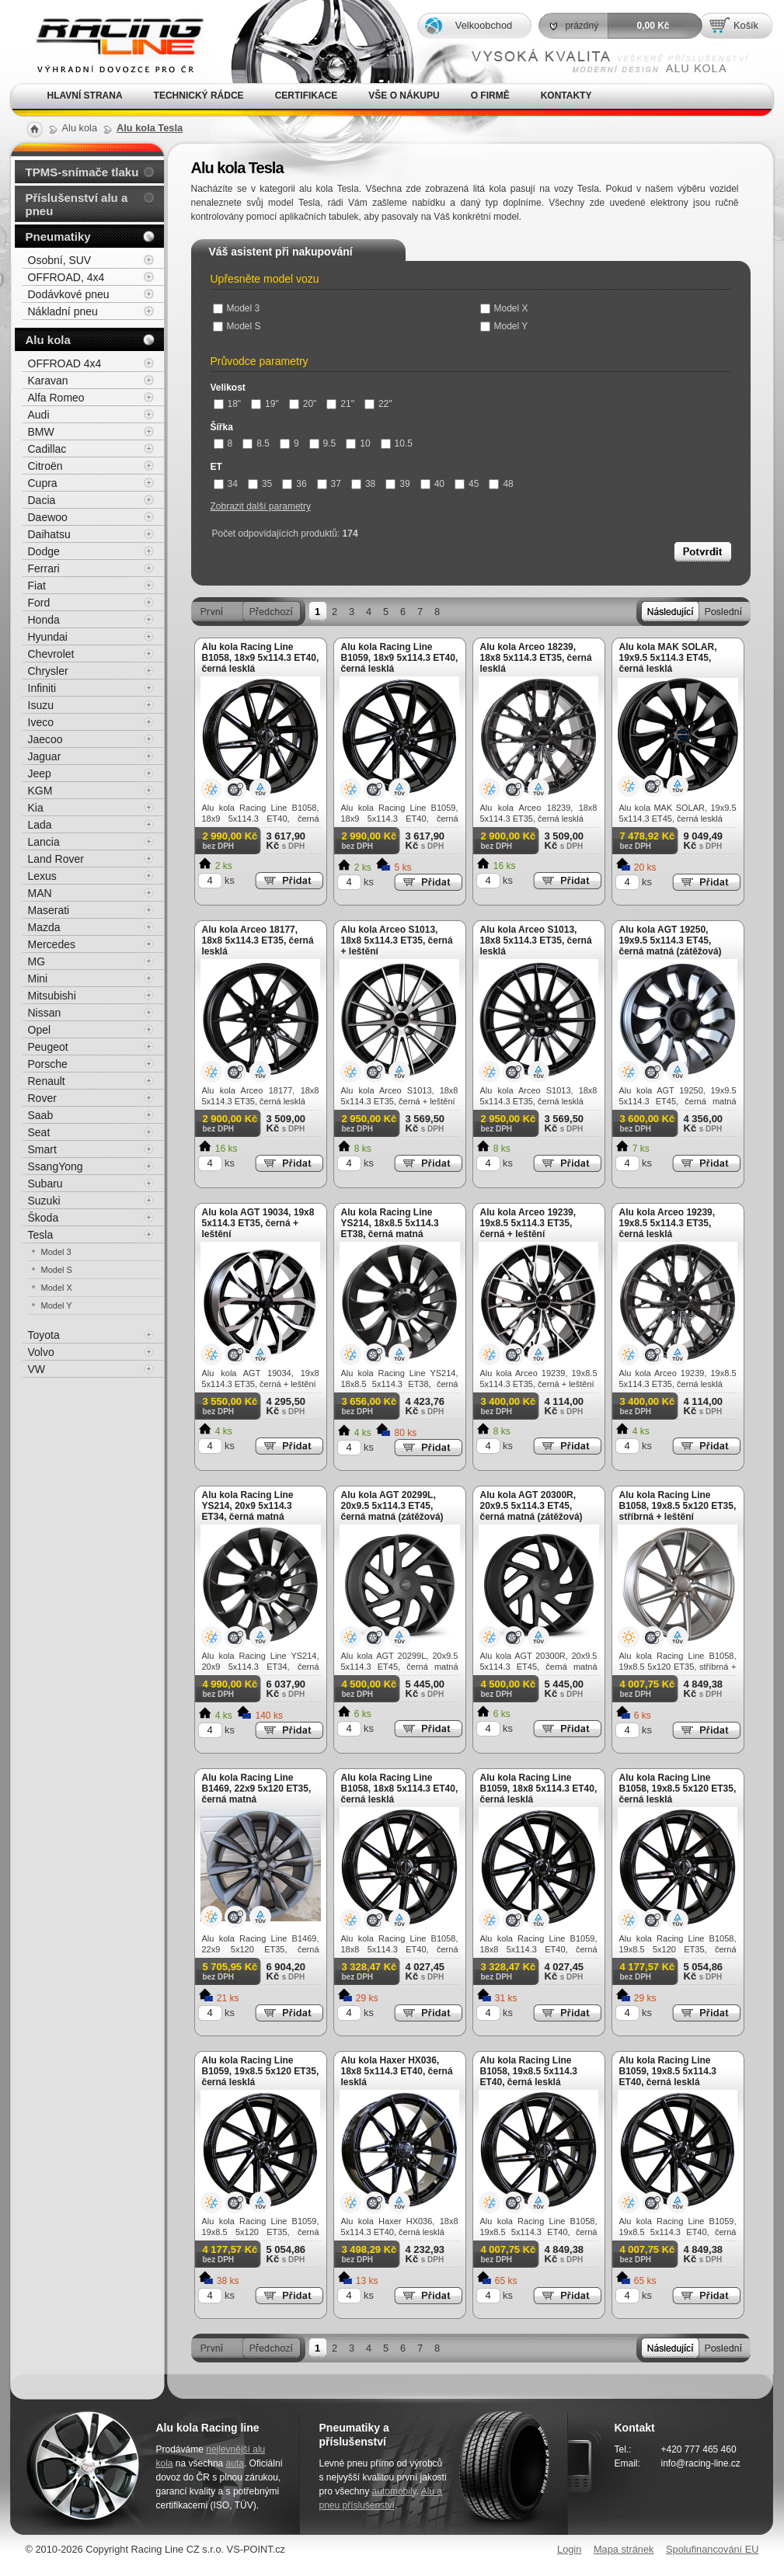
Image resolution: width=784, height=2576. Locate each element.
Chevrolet (51, 654)
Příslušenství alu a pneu (77, 204)
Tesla (41, 1235)
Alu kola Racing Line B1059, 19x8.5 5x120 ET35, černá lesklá (260, 2071)
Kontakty (566, 95)
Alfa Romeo (56, 397)
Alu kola (48, 339)
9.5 (322, 443)
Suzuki (44, 1200)
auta (235, 2463)
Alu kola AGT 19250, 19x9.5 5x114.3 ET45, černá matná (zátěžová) (670, 940)
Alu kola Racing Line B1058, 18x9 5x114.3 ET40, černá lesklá (260, 657)
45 (467, 483)
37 (329, 483)
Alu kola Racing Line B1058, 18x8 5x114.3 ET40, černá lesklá (399, 1788)
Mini (38, 978)
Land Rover (56, 859)
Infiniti (42, 688)
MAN (40, 893)
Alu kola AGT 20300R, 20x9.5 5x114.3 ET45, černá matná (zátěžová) (531, 1506)
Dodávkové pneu (69, 294)
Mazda (44, 927)
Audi (39, 414)
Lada (40, 825)
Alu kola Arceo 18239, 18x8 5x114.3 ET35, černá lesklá (536, 657)
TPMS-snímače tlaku (82, 172)
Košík (745, 25)
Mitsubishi (52, 995)
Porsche (48, 1064)
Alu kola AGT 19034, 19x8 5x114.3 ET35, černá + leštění (258, 1223)
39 (397, 483)
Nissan (44, 1012)
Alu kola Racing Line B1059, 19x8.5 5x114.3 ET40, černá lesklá (667, 2071)
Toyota (44, 1335)
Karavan (48, 380)
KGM (40, 790)
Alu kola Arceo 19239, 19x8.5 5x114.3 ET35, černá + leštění (528, 1223)
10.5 (397, 443)
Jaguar (44, 756)
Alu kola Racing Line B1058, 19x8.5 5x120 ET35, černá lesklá (678, 1788)
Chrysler (48, 671)
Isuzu (41, 705)
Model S (237, 326)
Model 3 (236, 308)
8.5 (256, 443)
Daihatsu (49, 534)
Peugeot (48, 1047)
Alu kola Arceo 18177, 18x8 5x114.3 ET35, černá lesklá (258, 940)
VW (37, 1369)
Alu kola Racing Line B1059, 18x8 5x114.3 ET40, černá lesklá (539, 1788)
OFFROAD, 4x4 (66, 277)
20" (303, 403)
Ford (39, 602)
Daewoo (48, 517)
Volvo (41, 1352)
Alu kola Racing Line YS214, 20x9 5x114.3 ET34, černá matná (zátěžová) (248, 1511)
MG (37, 961)
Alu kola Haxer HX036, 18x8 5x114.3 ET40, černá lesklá (397, 2071)
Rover (42, 1098)
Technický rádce (199, 95)
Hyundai (48, 637)
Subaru (45, 1183)
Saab (41, 1115)
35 (260, 483)
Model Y (504, 326)
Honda (44, 620)
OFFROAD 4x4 (65, 363)
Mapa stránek (624, 2549)
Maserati (49, 910)
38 (363, 483)
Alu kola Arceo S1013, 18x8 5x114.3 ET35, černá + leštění (397, 940)
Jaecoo (45, 739)
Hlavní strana (85, 95)
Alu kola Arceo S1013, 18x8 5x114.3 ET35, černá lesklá (536, 940)
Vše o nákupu (403, 95)
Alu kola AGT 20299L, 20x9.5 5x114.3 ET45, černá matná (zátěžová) (392, 1506)
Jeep (39, 773)
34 (226, 483)
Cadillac (47, 449)
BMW (41, 432)
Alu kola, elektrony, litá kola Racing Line (110, 41)
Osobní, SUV (60, 260)
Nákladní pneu (63, 311)
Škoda (43, 1218)
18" (228, 403)
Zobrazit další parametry (261, 506)
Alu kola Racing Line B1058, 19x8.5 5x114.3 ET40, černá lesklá (528, 2071)
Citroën (45, 466)
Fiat (37, 585)
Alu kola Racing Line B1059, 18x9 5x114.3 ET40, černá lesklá (399, 657)
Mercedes (51, 944)
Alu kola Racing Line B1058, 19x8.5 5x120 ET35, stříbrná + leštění (678, 1506)
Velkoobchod (483, 25)
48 (501, 483)
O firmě (490, 95)
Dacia (42, 500)
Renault (46, 1081)
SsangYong (55, 1166)
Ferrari (44, 568)
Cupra (42, 483)
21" (340, 403)
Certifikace (306, 95)
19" (265, 403)
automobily (394, 2491)
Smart (42, 1149)
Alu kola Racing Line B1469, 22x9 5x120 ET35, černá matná (257, 1788)
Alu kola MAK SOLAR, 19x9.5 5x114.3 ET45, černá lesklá (668, 657)
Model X (504, 308)
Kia (36, 807)
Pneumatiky (58, 236)
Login (569, 2549)
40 (432, 483)
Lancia (44, 842)
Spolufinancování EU (712, 2549)
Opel (39, 1030)
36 (294, 483)
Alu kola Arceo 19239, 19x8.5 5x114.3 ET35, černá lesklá (667, 1223)
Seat (39, 1132)
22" (378, 403)
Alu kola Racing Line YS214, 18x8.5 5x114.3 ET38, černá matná (390, 1223)
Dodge (44, 551)
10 (358, 443)
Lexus (42, 876)
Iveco (41, 722)
